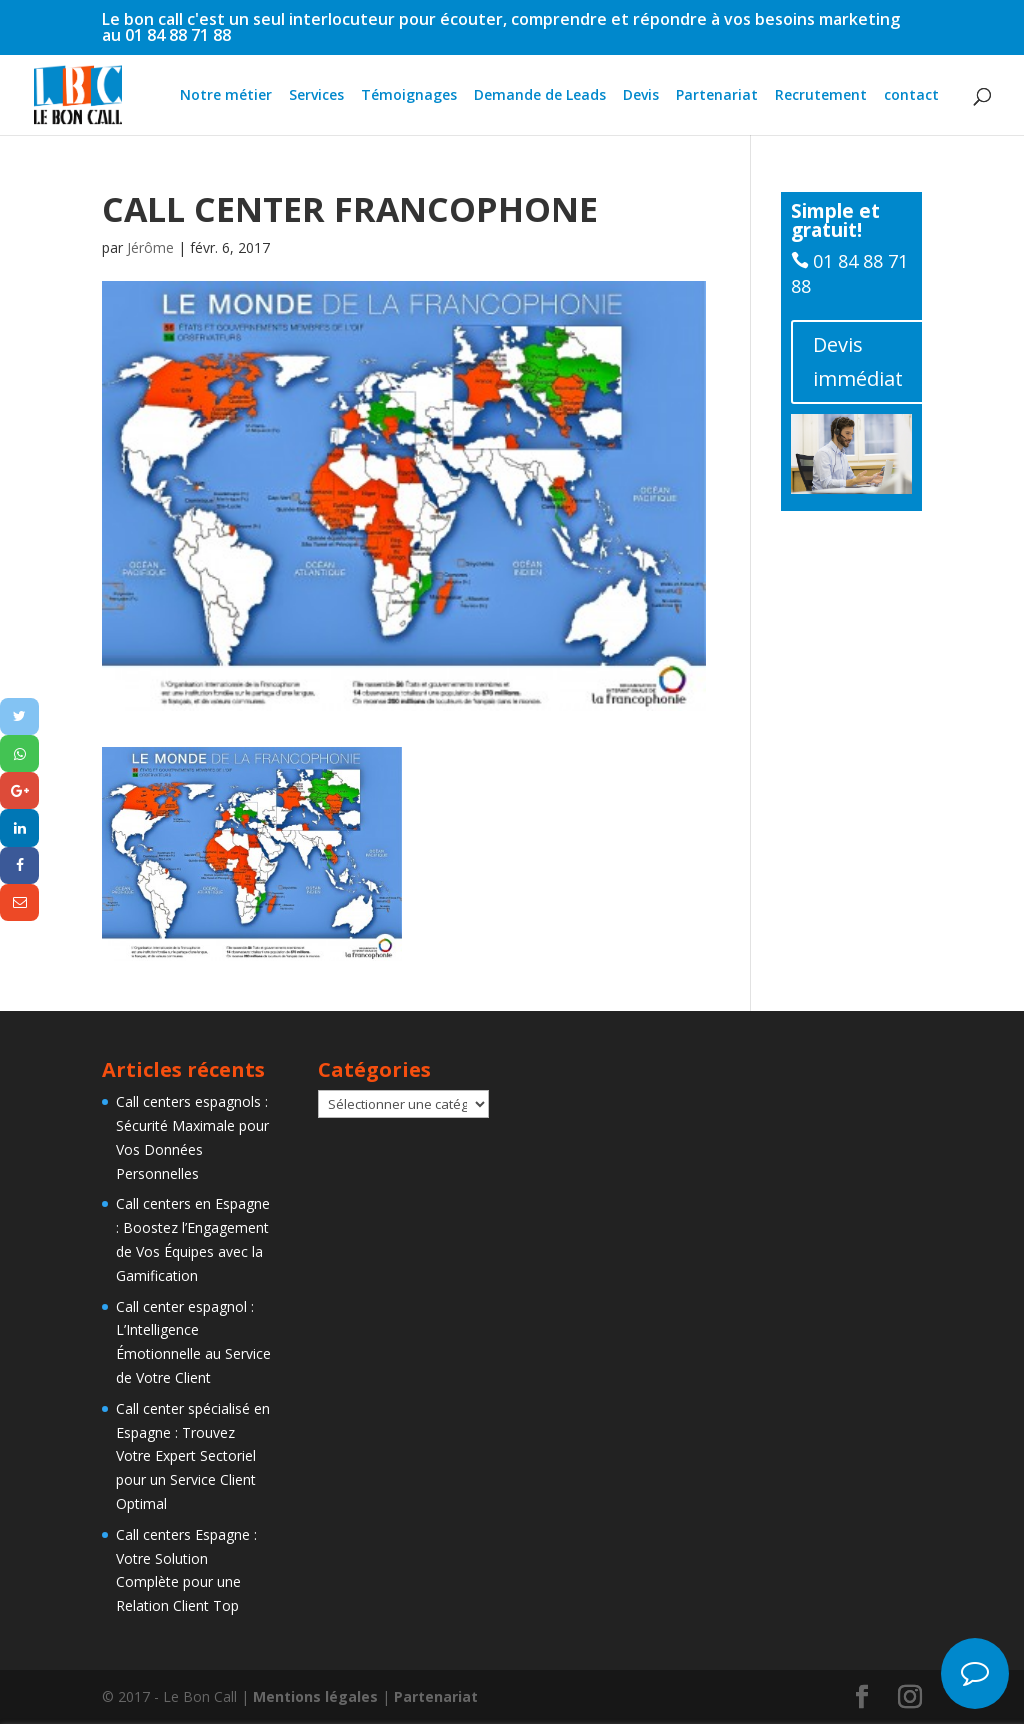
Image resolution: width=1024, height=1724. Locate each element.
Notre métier (226, 96)
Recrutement (821, 96)
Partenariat (717, 96)
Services (316, 96)
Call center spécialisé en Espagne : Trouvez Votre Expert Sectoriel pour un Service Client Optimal (193, 1456)
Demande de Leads (540, 96)
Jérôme (150, 247)
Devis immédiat (858, 361)
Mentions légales (315, 1696)
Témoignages (409, 96)
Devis (641, 96)
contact (911, 96)
